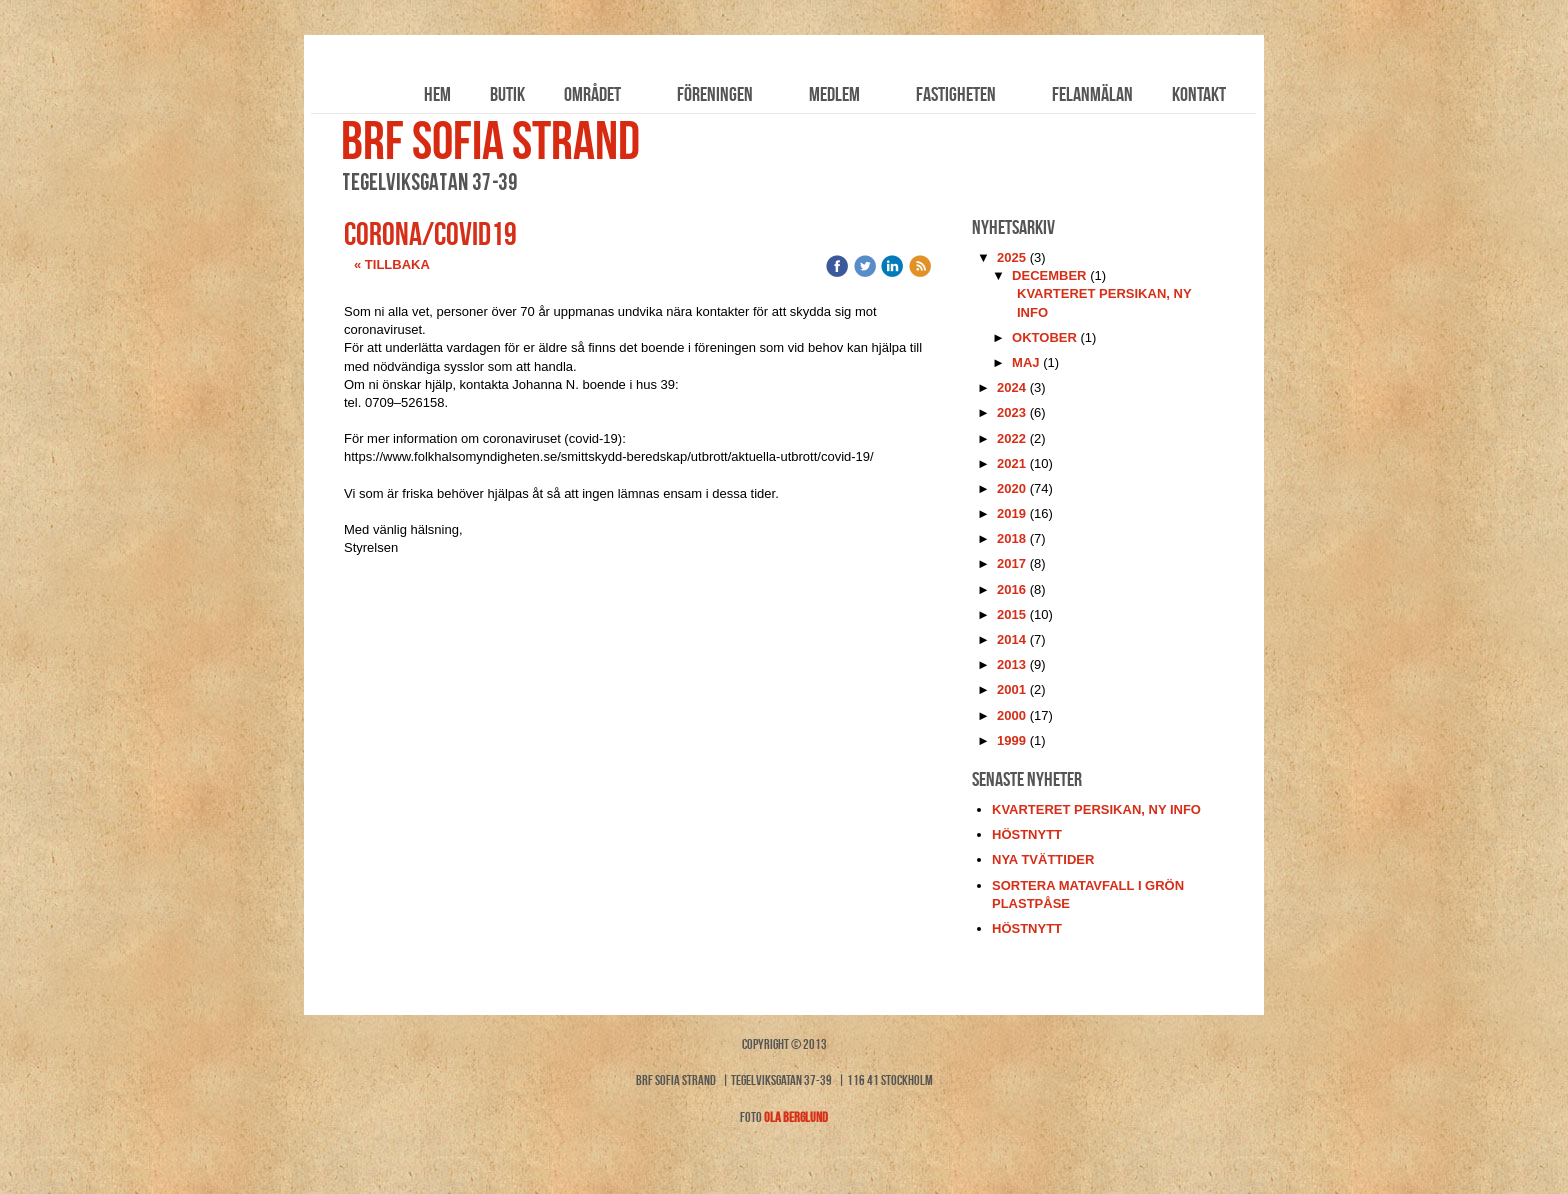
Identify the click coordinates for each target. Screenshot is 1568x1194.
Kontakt (1199, 94)
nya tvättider (1043, 859)
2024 (1011, 387)
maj (1025, 362)
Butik (507, 94)
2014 (1011, 639)
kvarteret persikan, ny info (1096, 809)
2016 (1011, 589)
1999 (1011, 740)
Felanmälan (1092, 94)
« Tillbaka (392, 264)
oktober (1044, 337)
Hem (437, 94)
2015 (1011, 614)
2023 (1011, 412)
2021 (1011, 463)
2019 (1011, 513)
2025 (1011, 257)
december (1049, 275)
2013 (1011, 664)
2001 (1011, 689)
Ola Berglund (796, 1117)
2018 (1011, 538)
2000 (1011, 715)
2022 (1011, 438)
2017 (1011, 563)
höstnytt (1027, 834)
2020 (1011, 488)
